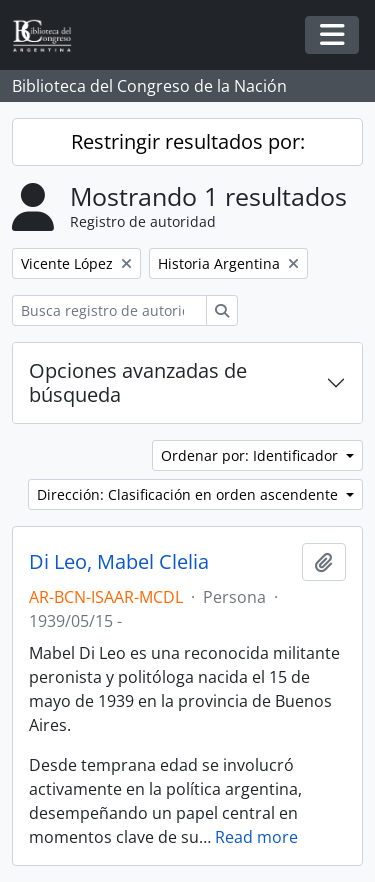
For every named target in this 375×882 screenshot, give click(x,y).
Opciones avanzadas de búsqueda (138, 382)
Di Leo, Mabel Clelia (119, 562)
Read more (256, 837)
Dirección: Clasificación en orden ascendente (189, 494)
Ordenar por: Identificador (251, 455)
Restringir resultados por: (188, 141)
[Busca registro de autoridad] (109, 310)
